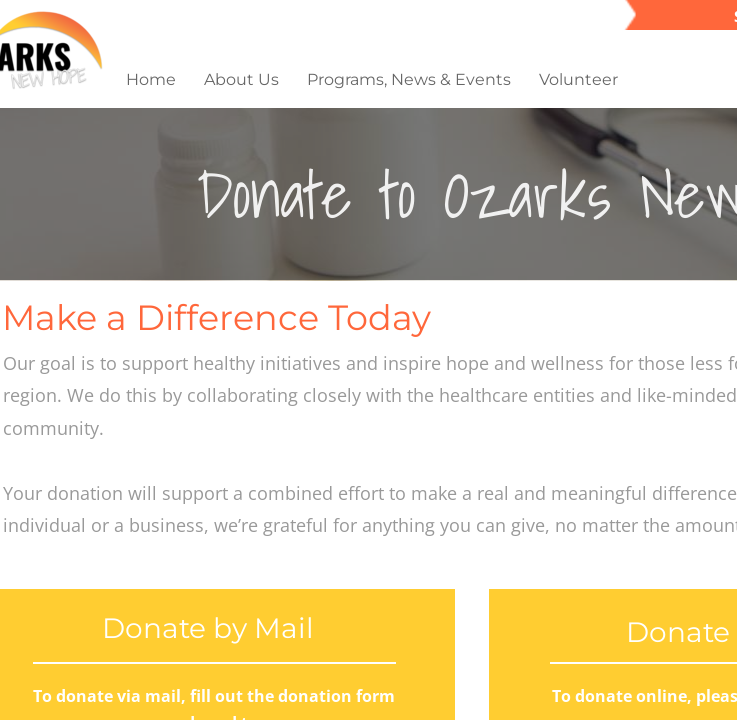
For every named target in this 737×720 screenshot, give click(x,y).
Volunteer (578, 79)
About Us (241, 79)
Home (151, 79)
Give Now (684, 79)
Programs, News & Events (409, 79)
